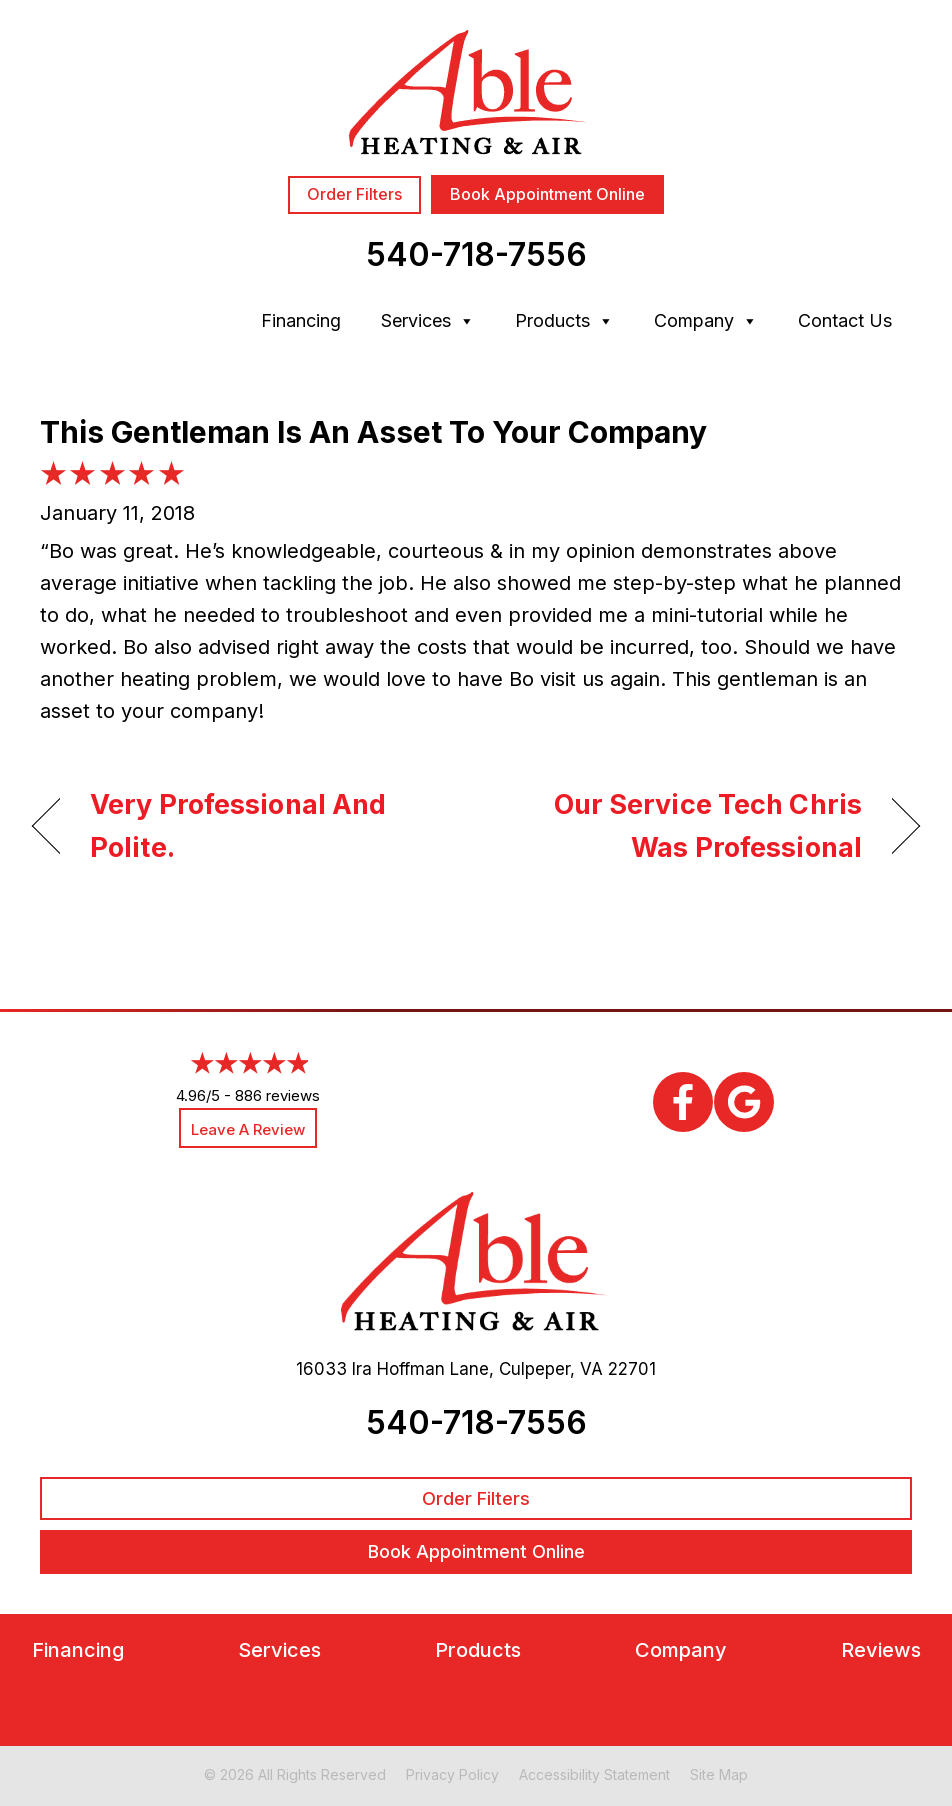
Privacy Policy (452, 1774)
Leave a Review (248, 1129)
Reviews (881, 1650)
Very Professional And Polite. (238, 826)
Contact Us (845, 320)
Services (428, 321)
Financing (301, 320)
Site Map (719, 1774)
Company (706, 321)
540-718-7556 (476, 254)
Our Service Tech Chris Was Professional (682, 826)
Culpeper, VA (551, 1369)
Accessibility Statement (594, 1774)
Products (564, 321)
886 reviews (277, 1095)
